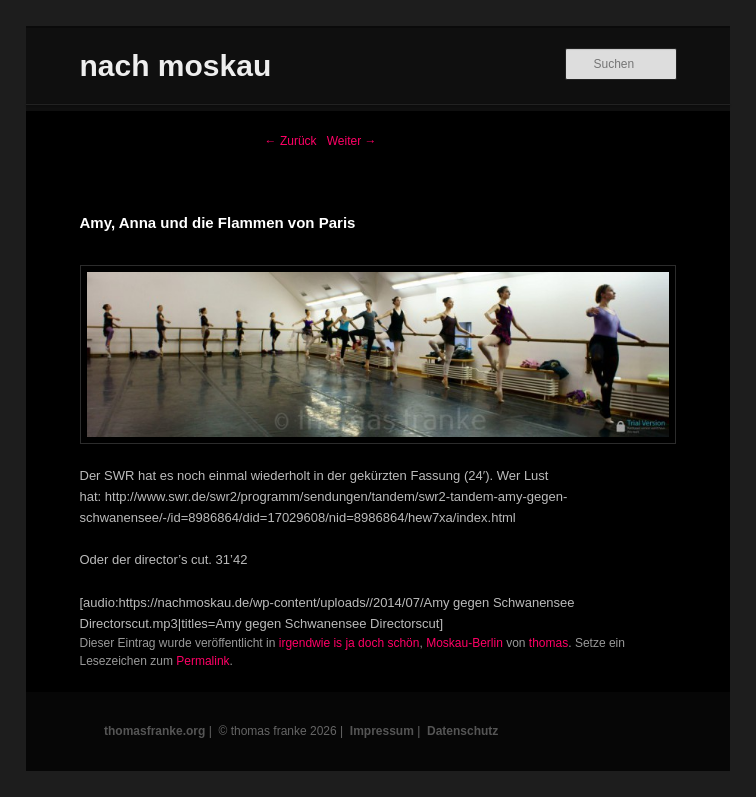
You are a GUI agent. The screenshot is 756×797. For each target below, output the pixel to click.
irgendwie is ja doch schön (349, 643)
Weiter (352, 141)
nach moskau (176, 65)
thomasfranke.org (154, 731)
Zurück (291, 141)
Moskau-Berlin (464, 643)
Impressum (382, 731)
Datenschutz (462, 731)
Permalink (202, 661)
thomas (548, 643)
